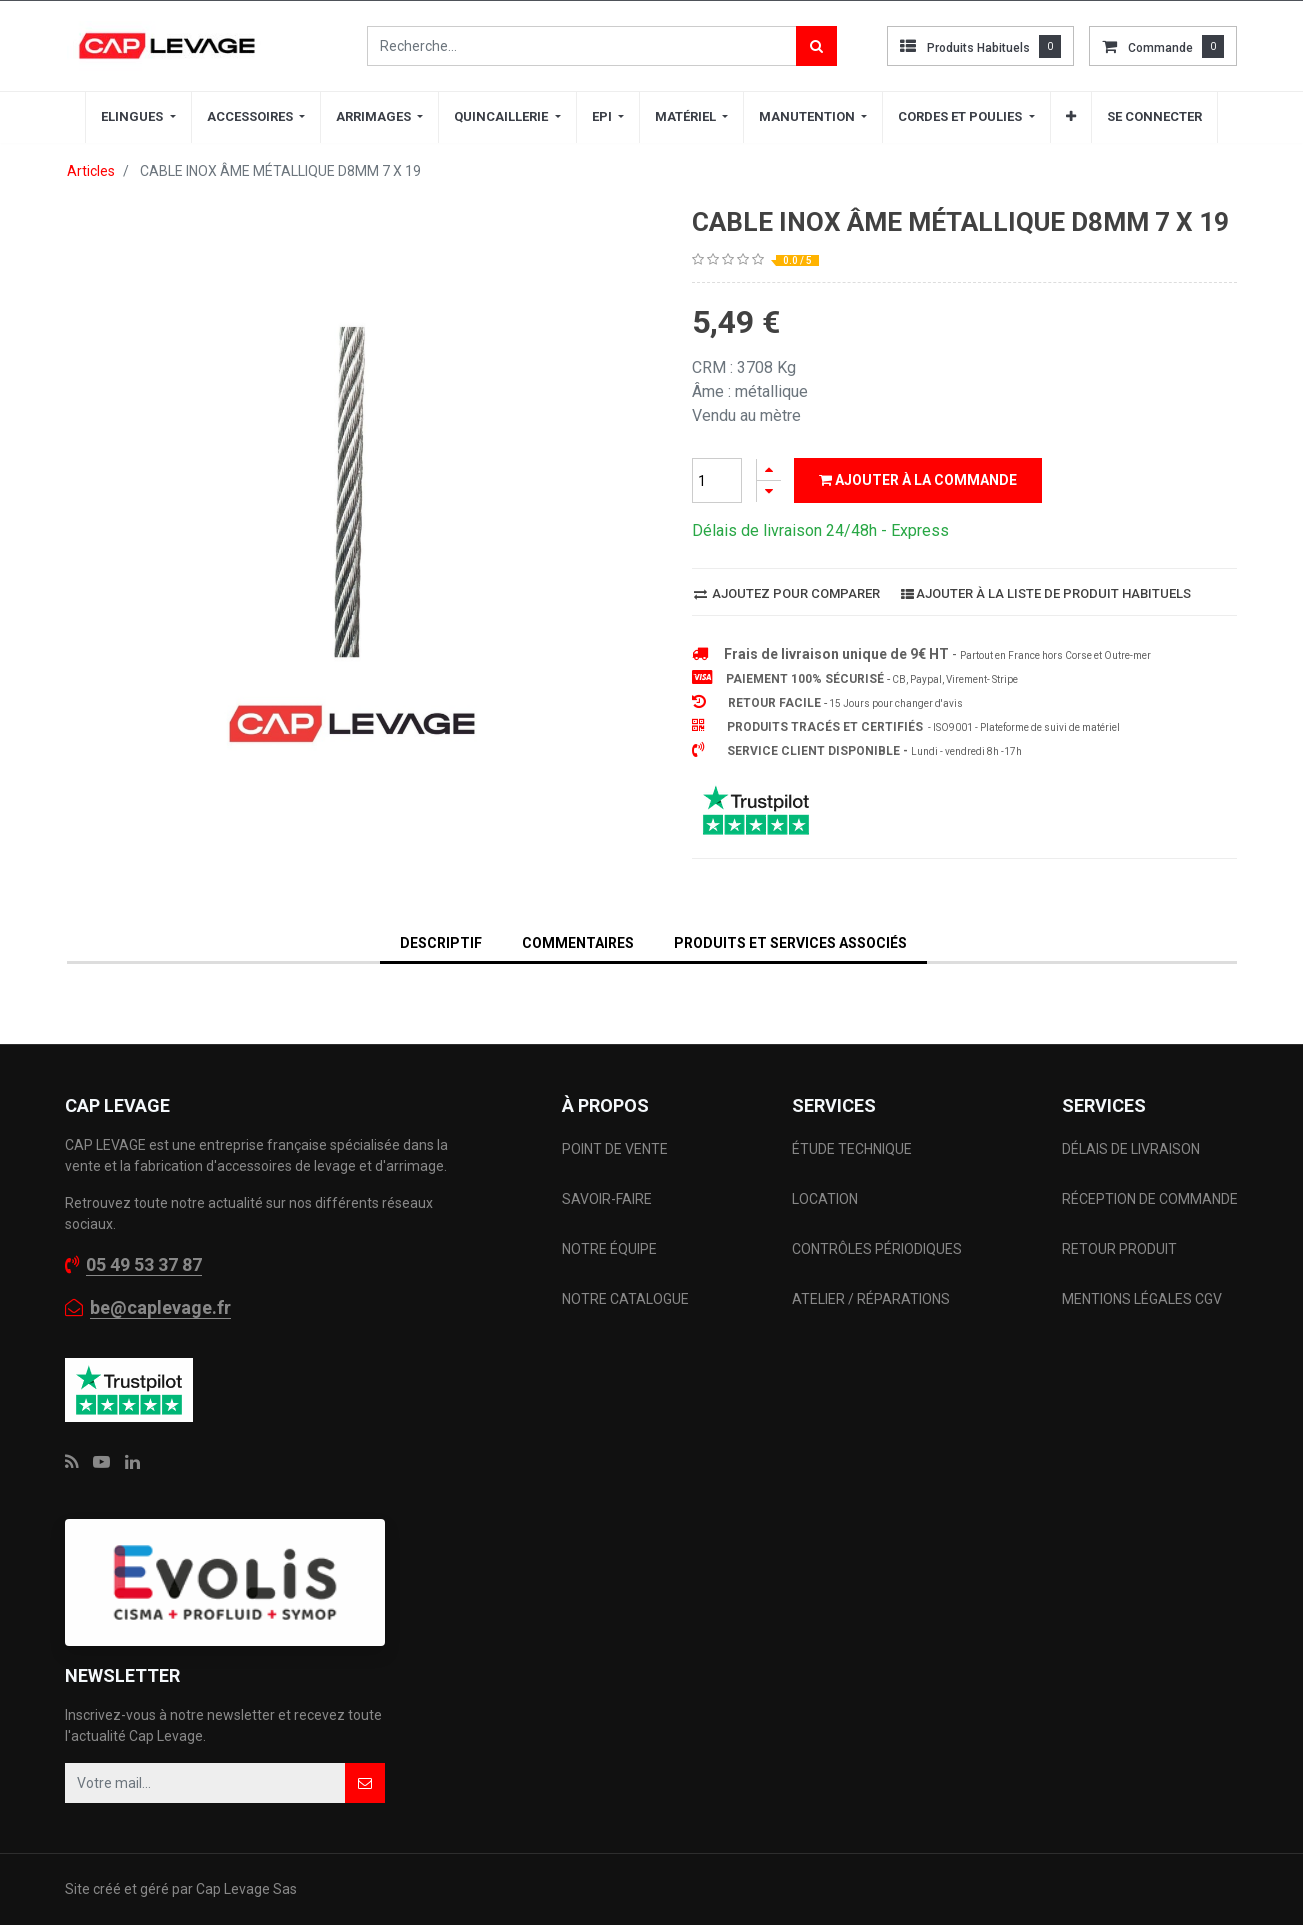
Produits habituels (978, 48)
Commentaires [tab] (578, 943)
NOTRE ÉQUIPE (609, 1249)
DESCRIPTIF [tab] (441, 943)
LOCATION (826, 1199)
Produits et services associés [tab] (790, 943)
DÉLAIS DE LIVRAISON (1132, 1149)
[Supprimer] (769, 491)
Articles (91, 171)
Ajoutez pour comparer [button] (787, 593)
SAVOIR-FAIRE (607, 1199)
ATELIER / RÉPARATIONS (871, 1299)
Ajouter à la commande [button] (918, 480)
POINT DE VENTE (615, 1149)
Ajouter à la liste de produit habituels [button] (1046, 593)
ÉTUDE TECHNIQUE (853, 1149)
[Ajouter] (769, 469)
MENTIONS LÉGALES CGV (1142, 1299)
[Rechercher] (816, 46)
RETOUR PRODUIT (1119, 1249)
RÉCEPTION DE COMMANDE (1150, 1199)
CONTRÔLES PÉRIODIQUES (877, 1249)
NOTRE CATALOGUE (625, 1299)
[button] (1071, 117)
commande (1160, 48)
